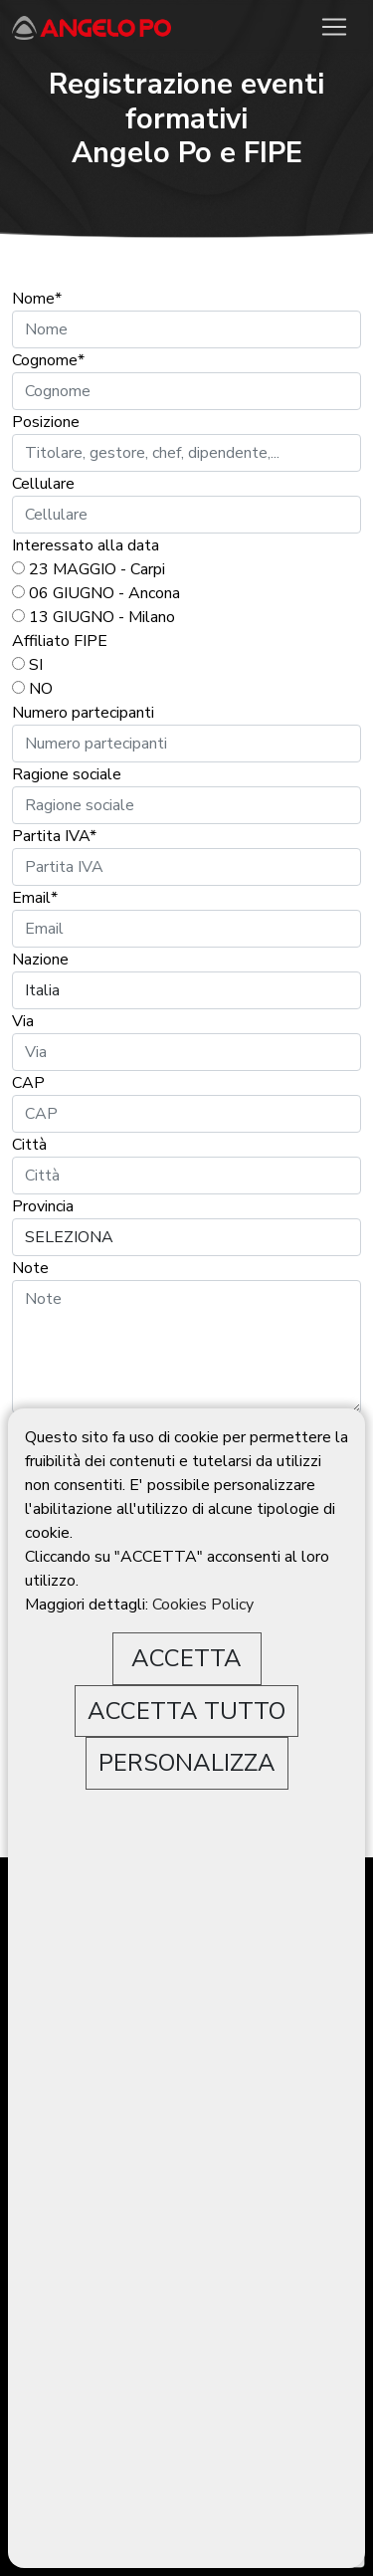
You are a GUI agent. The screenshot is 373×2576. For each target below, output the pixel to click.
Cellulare (43, 484)
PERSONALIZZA (187, 1763)
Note (30, 1268)
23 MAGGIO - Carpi (88, 569)
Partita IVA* (54, 836)
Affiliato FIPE (59, 641)
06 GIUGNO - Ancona (96, 593)
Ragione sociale (66, 774)
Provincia (45, 1206)
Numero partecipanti (83, 713)
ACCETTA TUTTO (186, 1711)
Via (23, 1021)
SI (27, 665)
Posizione (46, 422)
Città (29, 1145)
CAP (28, 1083)
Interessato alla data (85, 545)
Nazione (40, 959)
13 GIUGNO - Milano (93, 617)
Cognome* (48, 360)
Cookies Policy (203, 1604)
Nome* (37, 299)
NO (32, 689)
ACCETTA (186, 1658)
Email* (35, 898)
